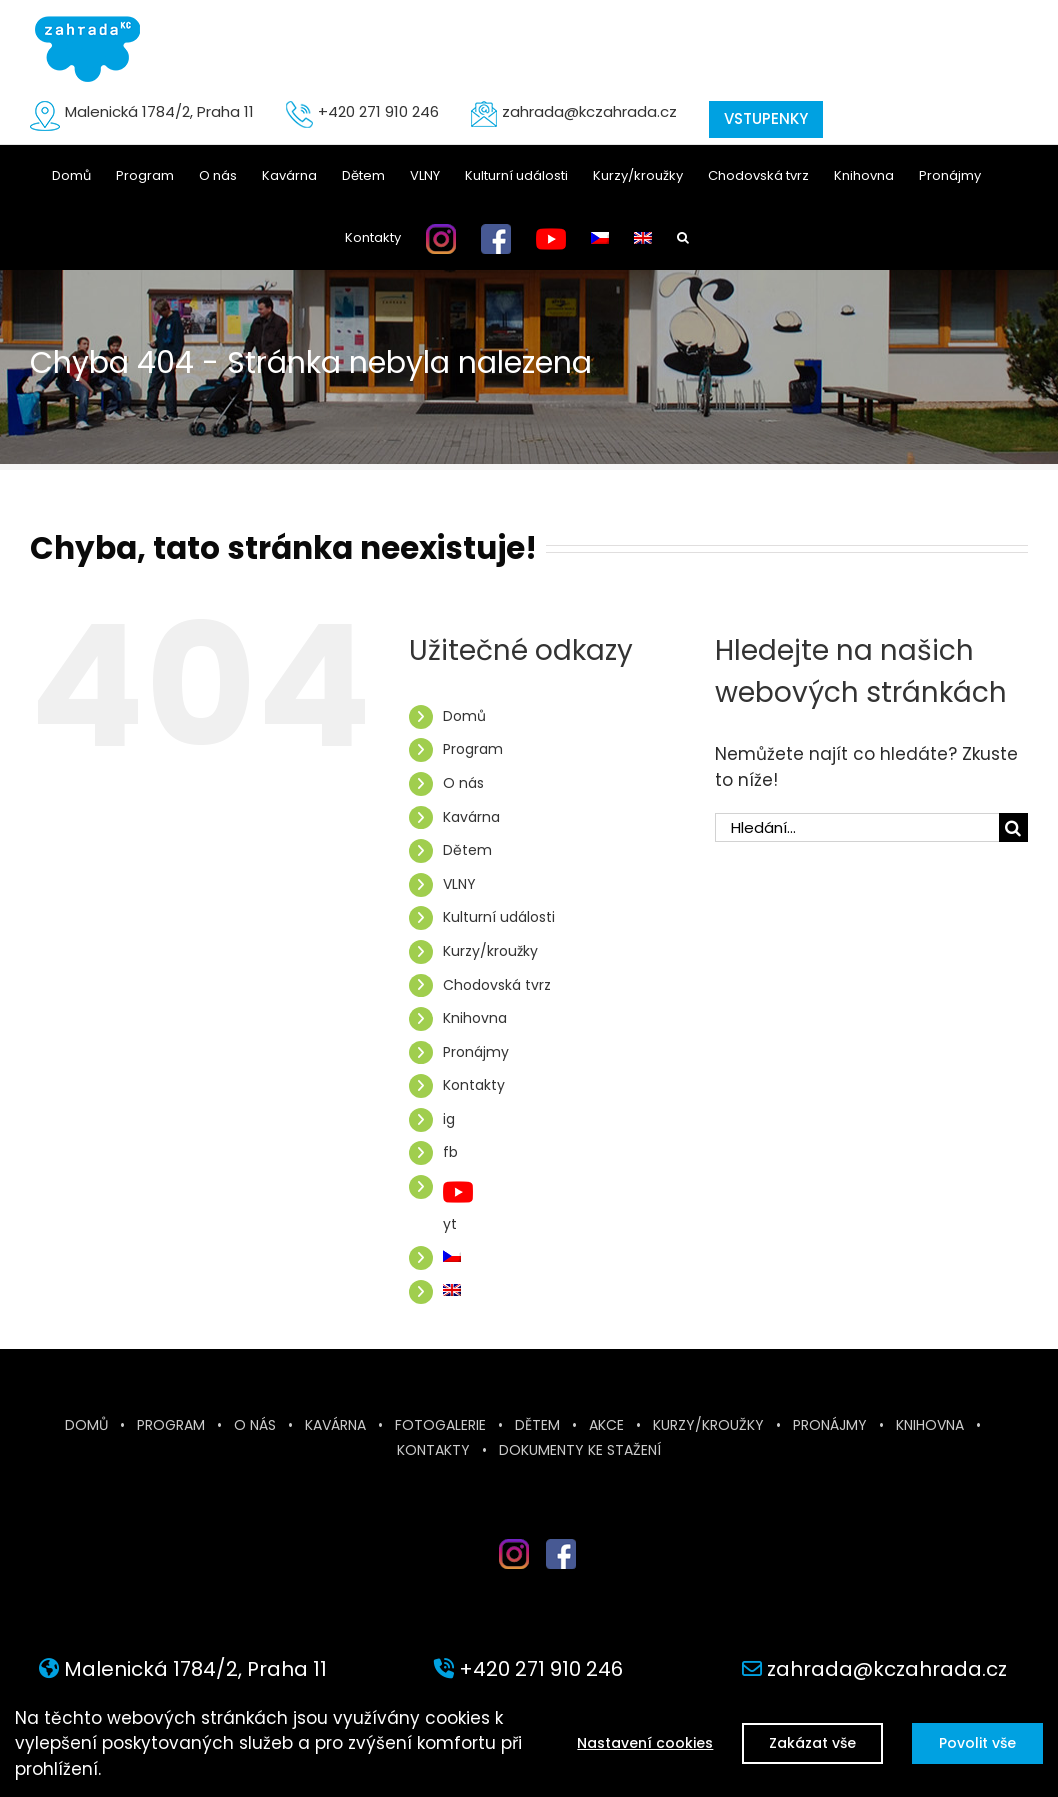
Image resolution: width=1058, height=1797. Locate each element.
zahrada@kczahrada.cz (589, 111)
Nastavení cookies (643, 1743)
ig (449, 1119)
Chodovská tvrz (497, 985)
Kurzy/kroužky (490, 951)
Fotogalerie (440, 1425)
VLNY (459, 884)
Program (473, 749)
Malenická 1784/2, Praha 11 (159, 111)
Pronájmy (476, 1052)
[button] (683, 238)
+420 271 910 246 (378, 111)
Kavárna (471, 817)
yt (450, 1224)
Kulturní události (499, 917)
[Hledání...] (857, 827)
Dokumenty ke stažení (580, 1450)
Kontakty (474, 1085)
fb (450, 1152)
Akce (606, 1425)
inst (499, 1576)
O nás (463, 783)
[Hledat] (1013, 827)
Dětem (467, 850)
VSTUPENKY (766, 118)
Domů (464, 716)
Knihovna (475, 1018)
